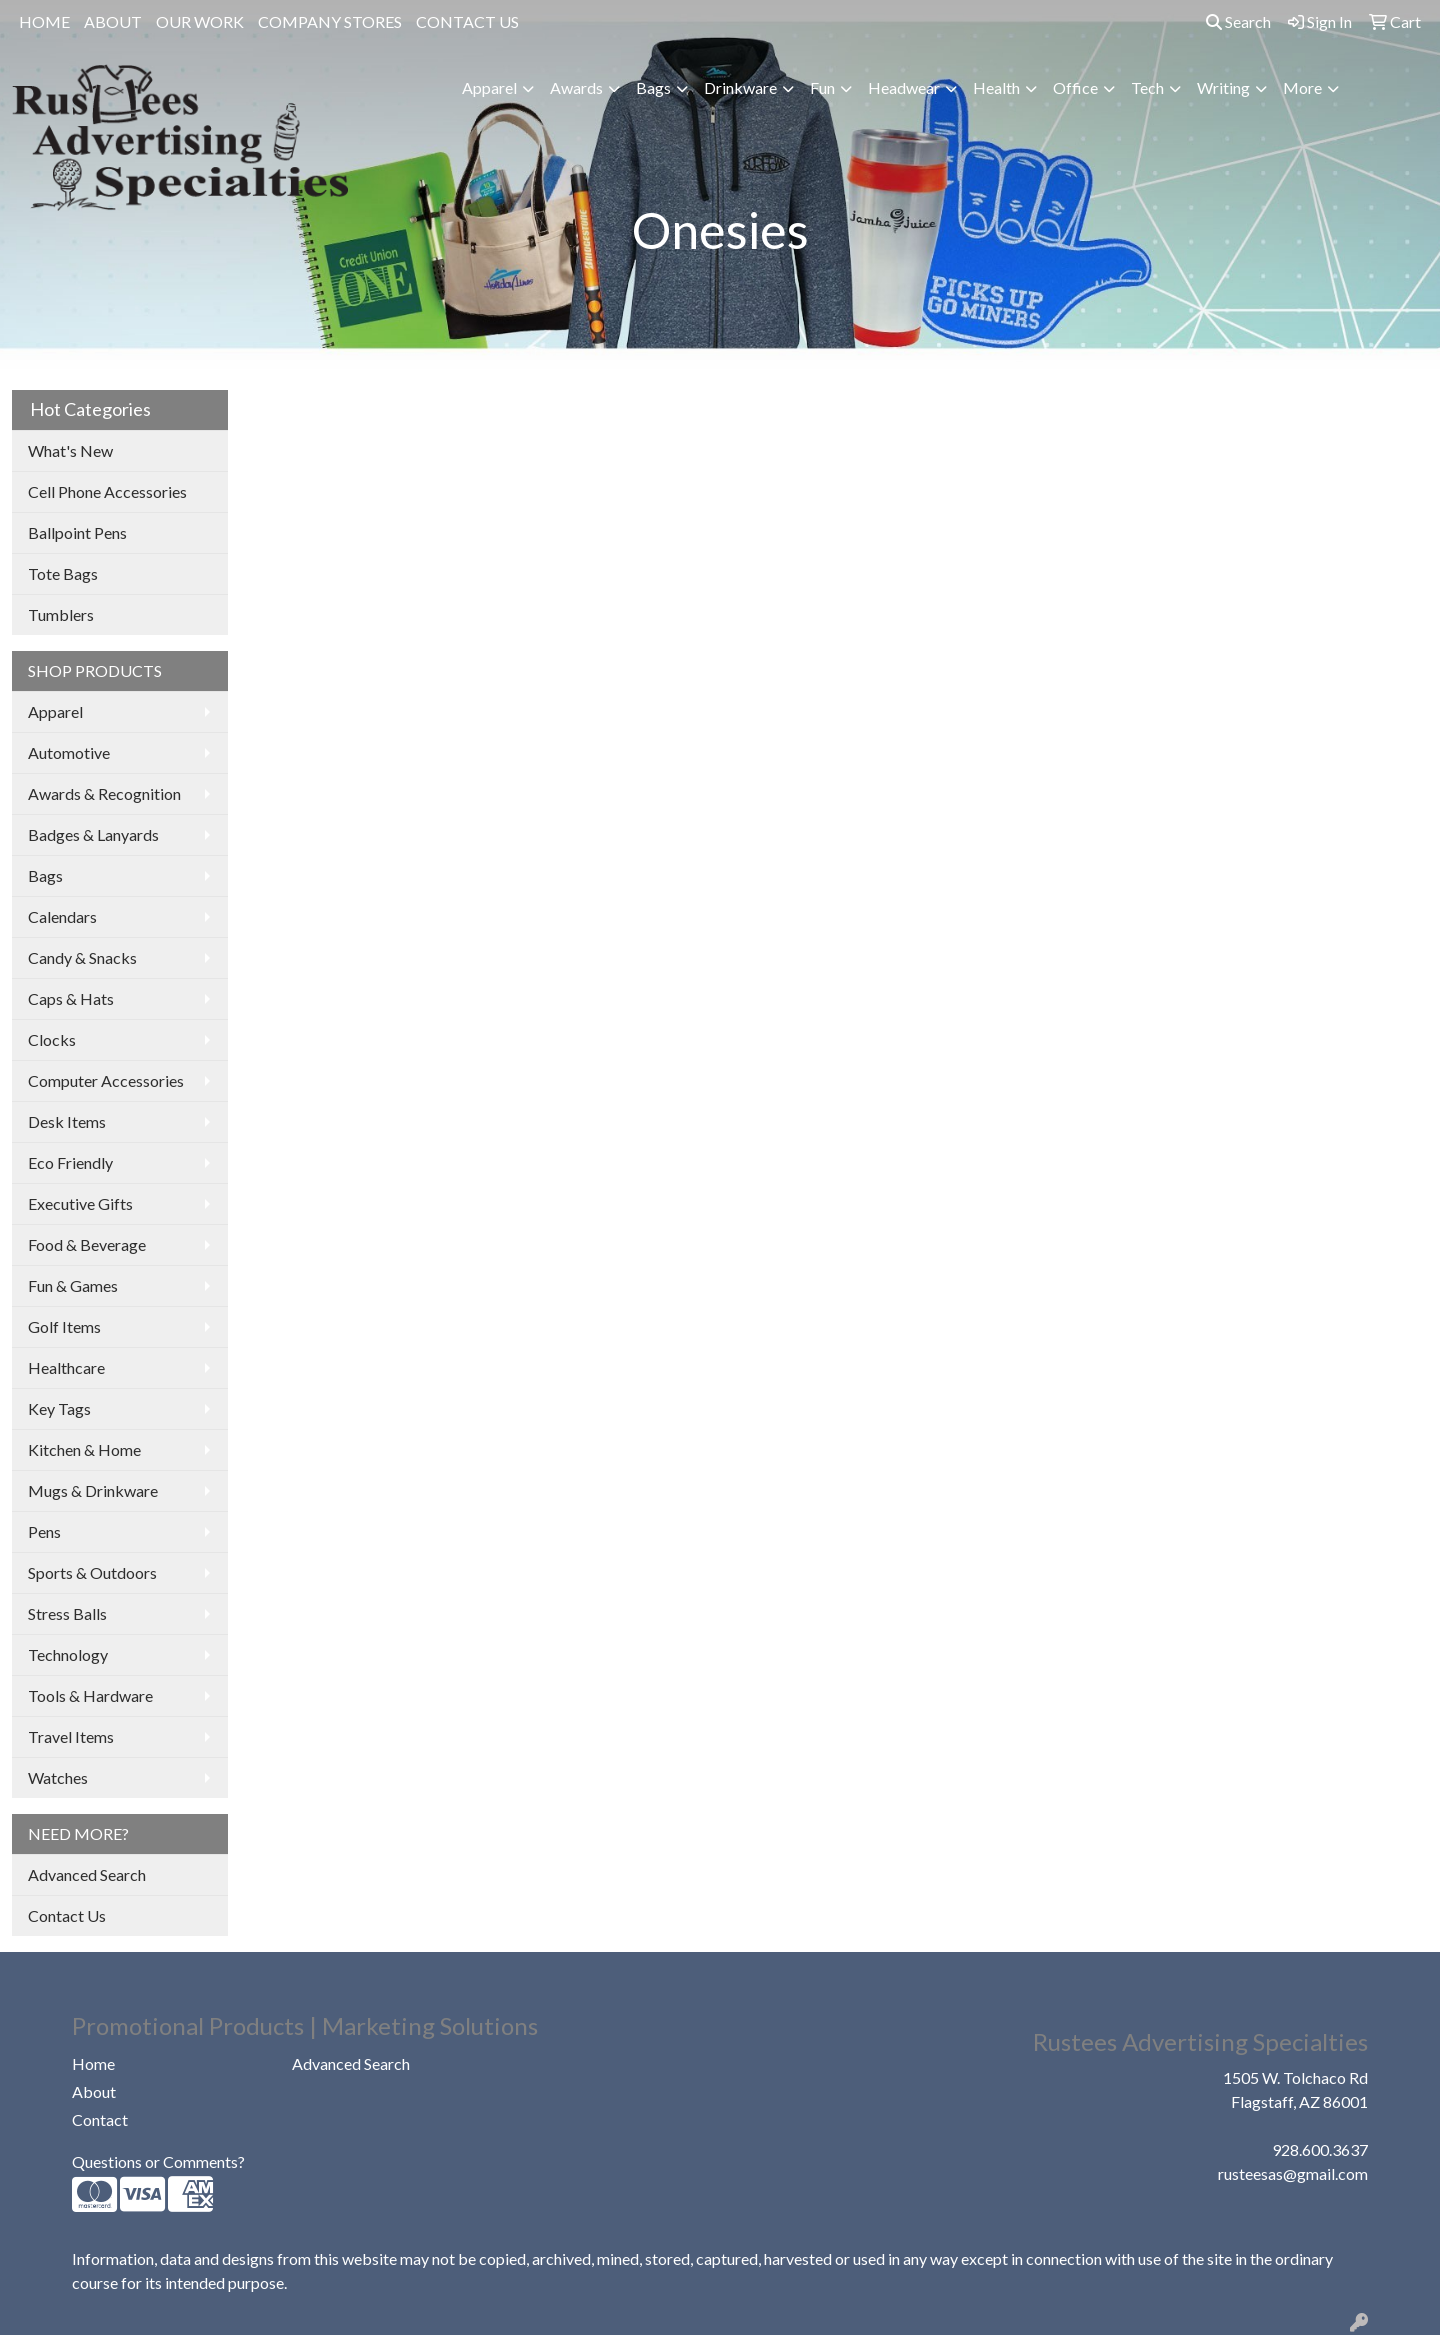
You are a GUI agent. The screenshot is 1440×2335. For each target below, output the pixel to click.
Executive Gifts (80, 1203)
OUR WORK (200, 21)
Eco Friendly (70, 1162)
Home (93, 2063)
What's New (70, 450)
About (94, 2091)
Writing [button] (1223, 87)
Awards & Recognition (104, 793)
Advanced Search (87, 1874)
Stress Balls (67, 1613)
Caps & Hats (71, 998)
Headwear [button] (904, 87)
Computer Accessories (106, 1080)
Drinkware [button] (740, 87)
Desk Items (67, 1121)
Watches (58, 1777)
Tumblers (61, 614)
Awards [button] (576, 87)
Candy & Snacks (82, 957)
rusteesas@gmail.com (1293, 2173)
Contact (100, 2119)
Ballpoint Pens (77, 532)
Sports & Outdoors (92, 1572)
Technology (68, 1654)
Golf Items (64, 1326)
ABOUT (113, 21)
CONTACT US (467, 21)
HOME (44, 21)
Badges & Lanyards (93, 834)
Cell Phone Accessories (107, 491)
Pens (44, 1531)
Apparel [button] (489, 87)
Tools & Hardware (90, 1695)
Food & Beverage (87, 1244)
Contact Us (67, 1915)
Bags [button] (653, 87)
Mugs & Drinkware (93, 1490)
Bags (45, 875)
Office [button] (1075, 87)
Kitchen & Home (84, 1449)
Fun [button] (822, 87)
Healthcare (66, 1367)
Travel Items (71, 1736)
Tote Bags (63, 573)
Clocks (52, 1039)
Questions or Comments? (158, 2161)
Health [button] (996, 87)
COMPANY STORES (330, 21)
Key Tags (59, 1408)
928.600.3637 (1320, 2149)
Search (1238, 21)
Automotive (69, 752)
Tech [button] (1147, 87)
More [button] (1302, 87)
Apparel (55, 711)
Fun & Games (73, 1285)
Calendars (62, 916)
